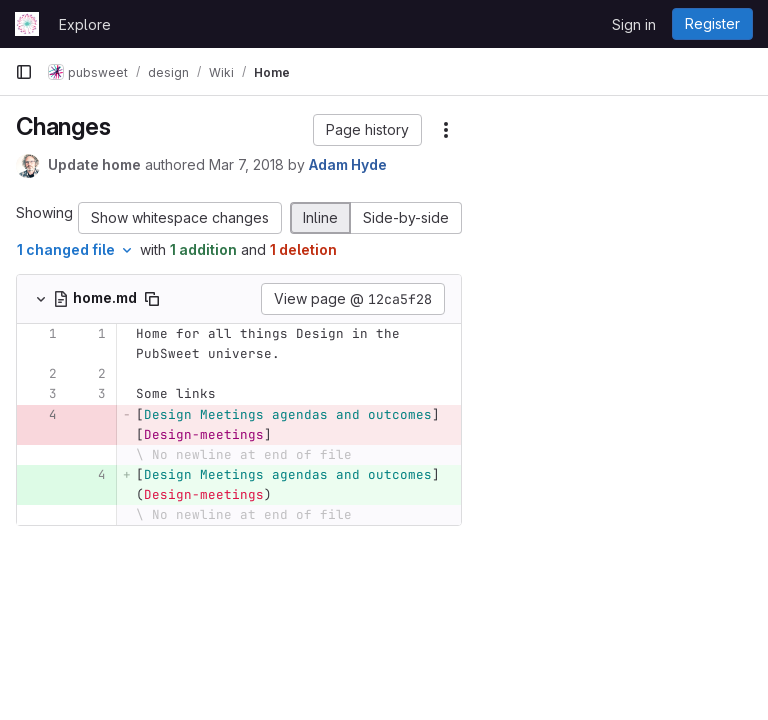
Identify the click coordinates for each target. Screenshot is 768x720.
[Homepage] (27, 24)
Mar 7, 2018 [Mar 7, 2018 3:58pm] (246, 164)
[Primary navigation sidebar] (24, 72)
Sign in (634, 24)
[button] (367, 130)
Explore (85, 24)
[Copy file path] (152, 299)
